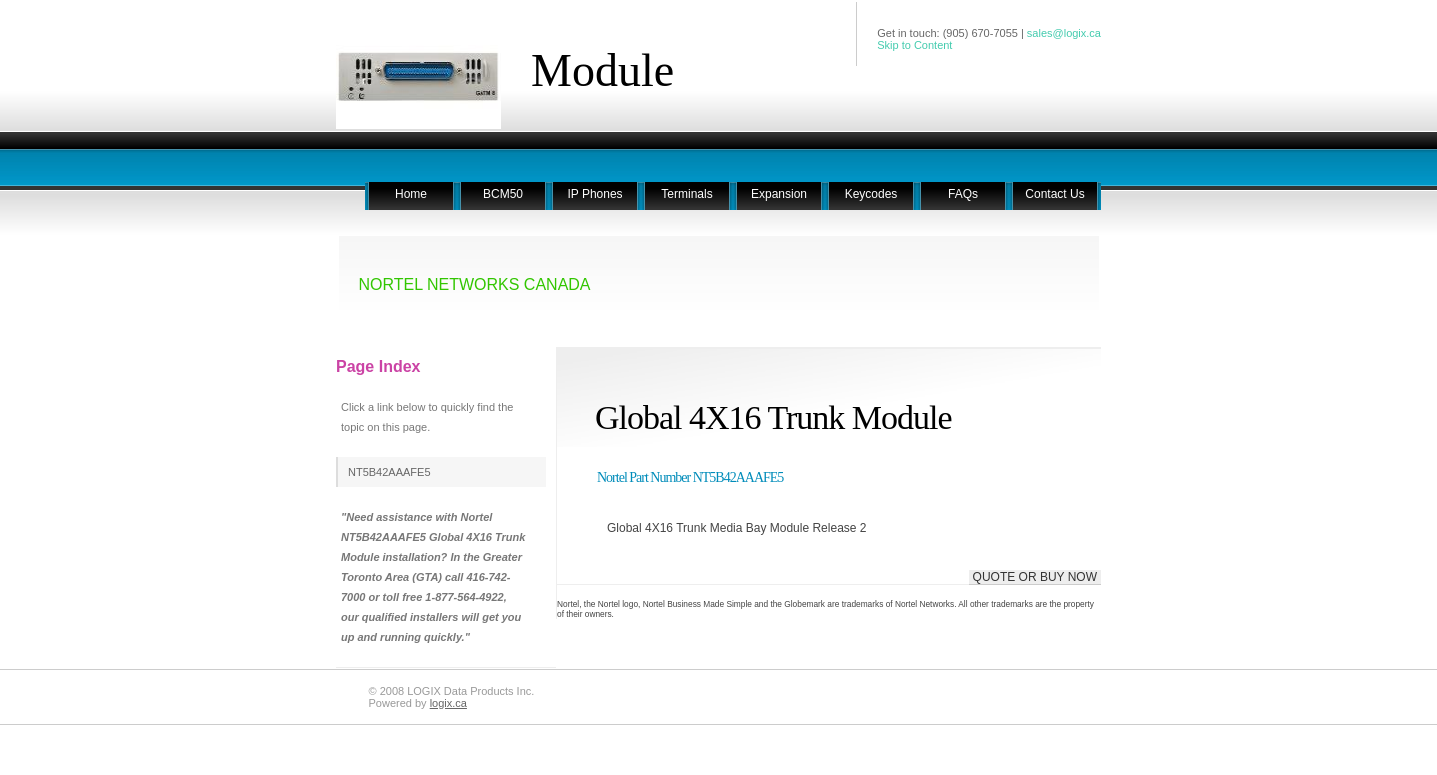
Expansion (779, 194)
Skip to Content (914, 45)
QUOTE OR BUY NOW (1035, 577)
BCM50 (503, 194)
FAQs (963, 194)
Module (602, 70)
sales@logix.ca (1064, 33)
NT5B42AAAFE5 (389, 472)
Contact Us (1054, 194)
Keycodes (871, 194)
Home (411, 194)
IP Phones (594, 194)
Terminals (686, 194)
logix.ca (448, 703)
